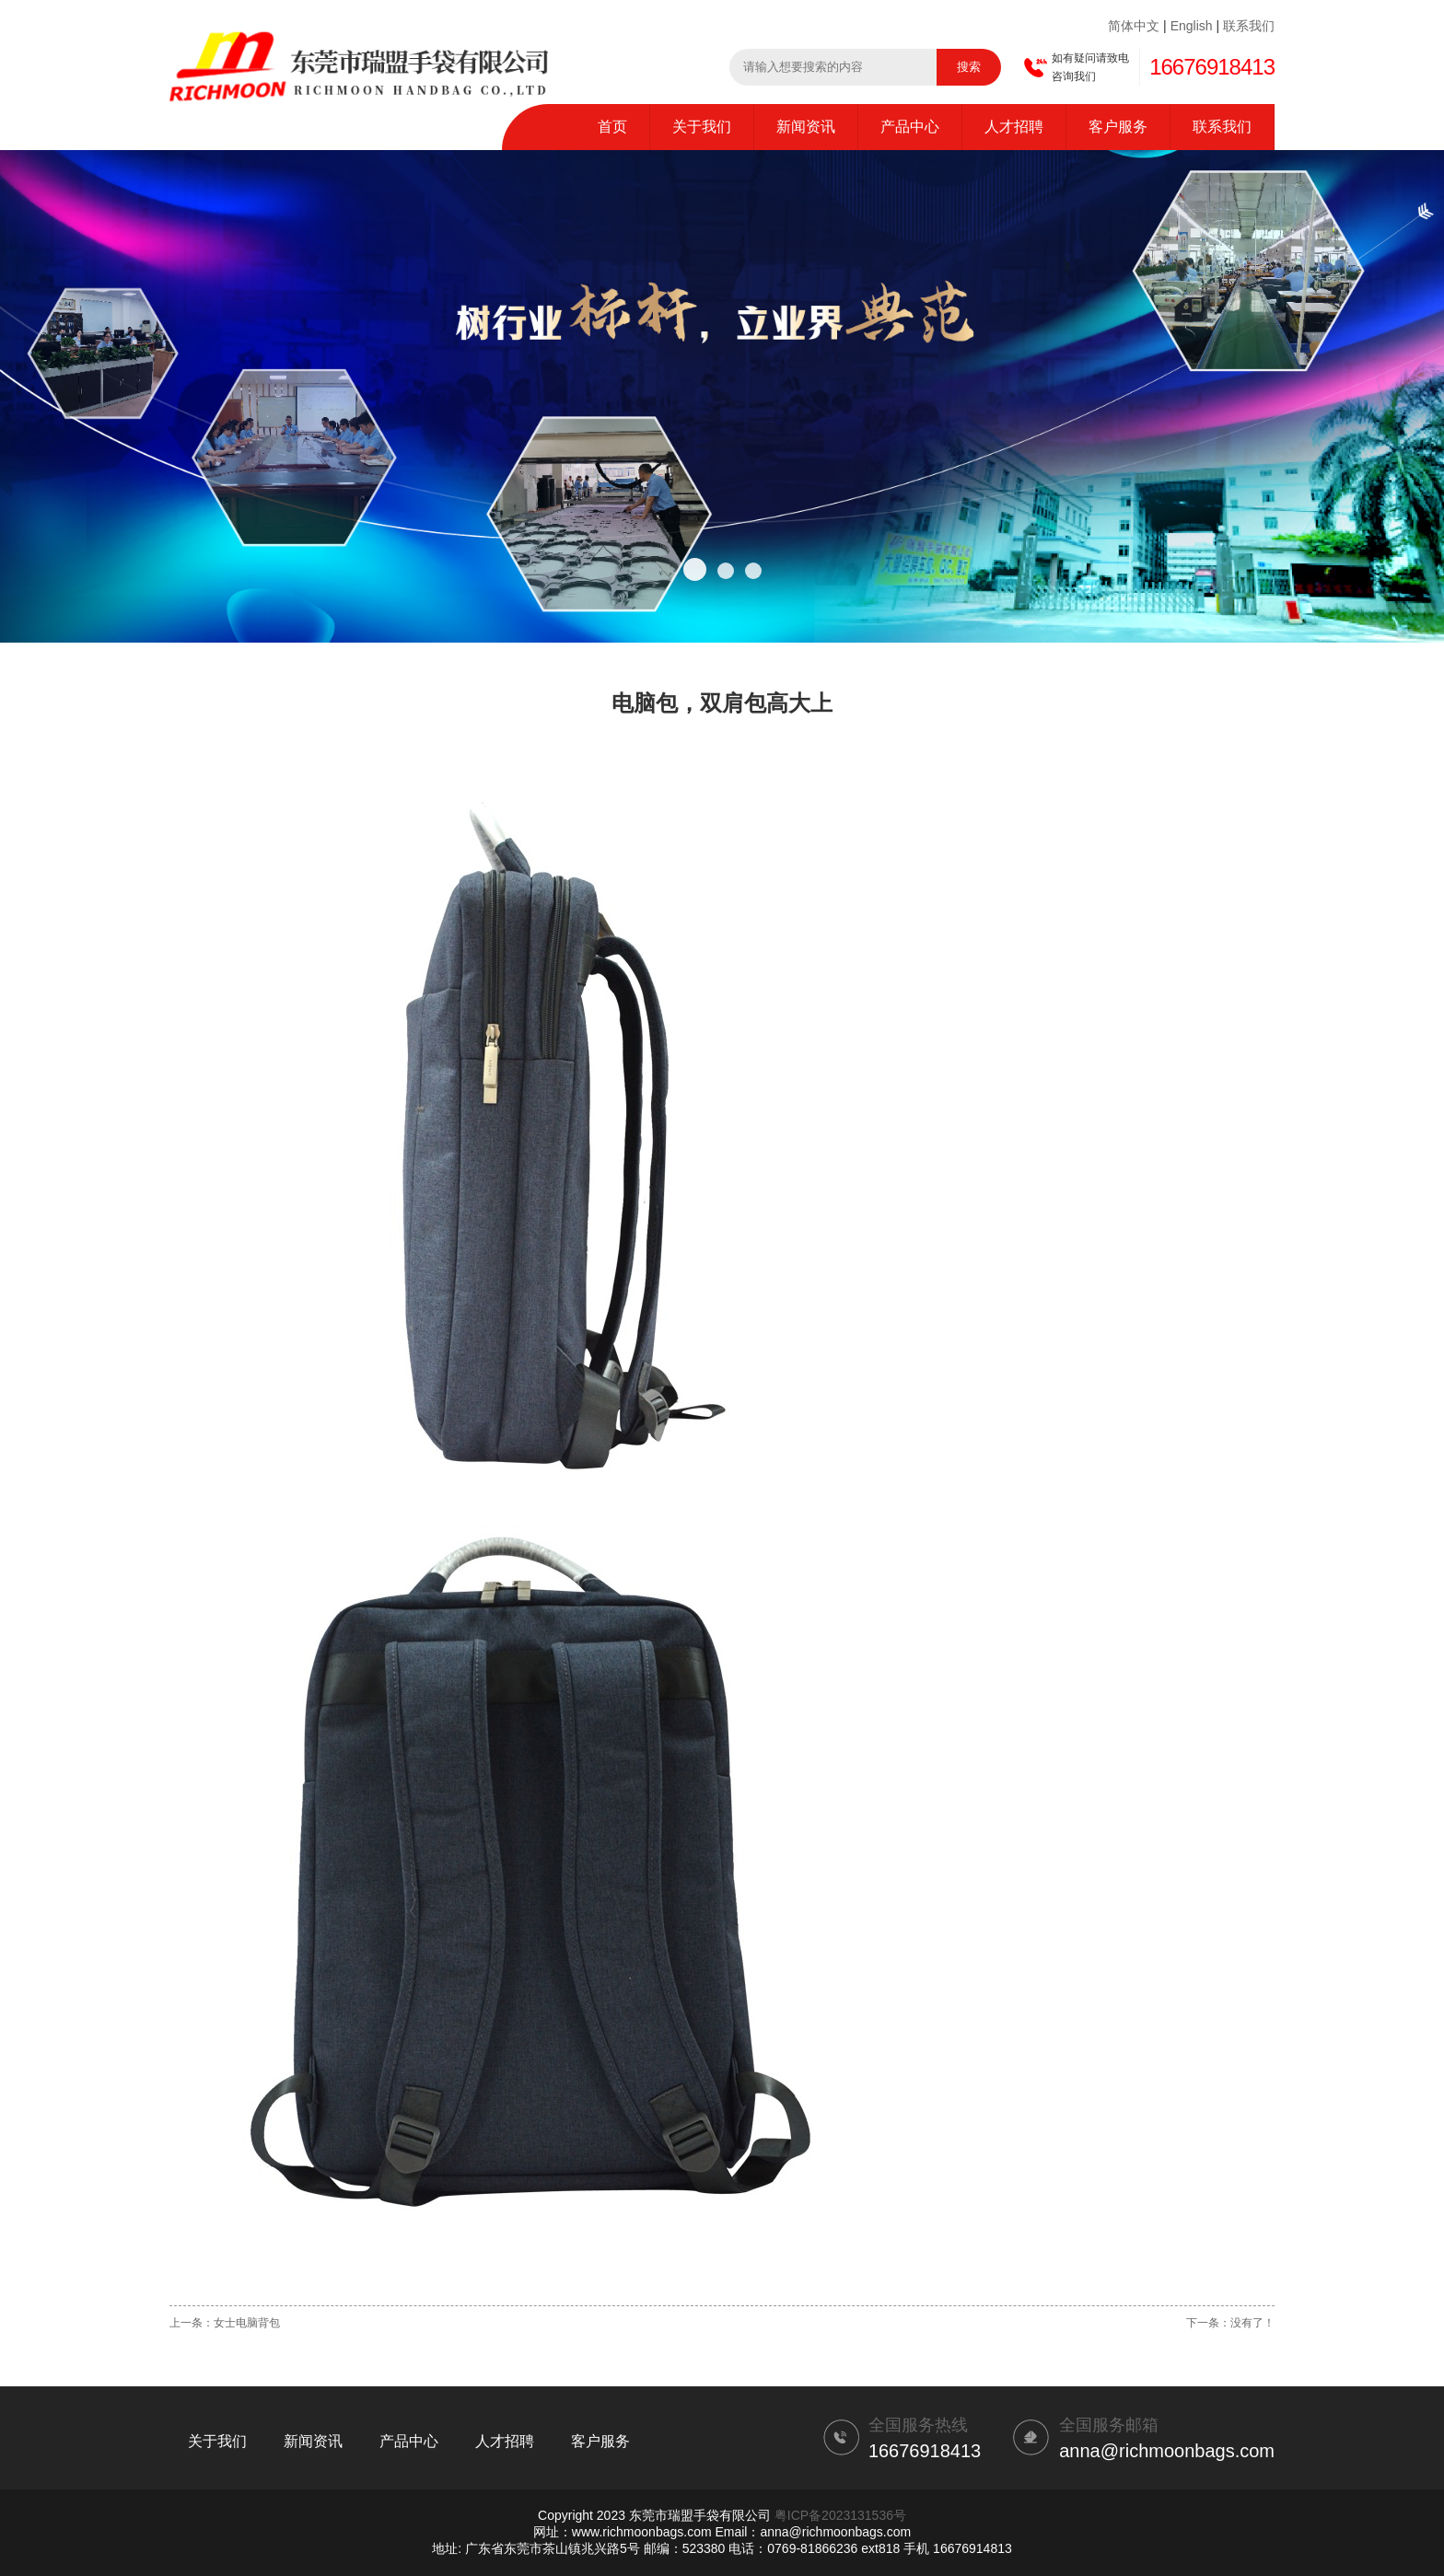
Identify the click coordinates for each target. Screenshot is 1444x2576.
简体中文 (1133, 25)
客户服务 (1118, 126)
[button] (694, 569)
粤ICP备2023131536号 (840, 2515)
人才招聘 (1013, 126)
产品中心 (909, 126)
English (1191, 25)
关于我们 (701, 126)
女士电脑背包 (247, 2322)
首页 (612, 126)
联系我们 (1249, 25)
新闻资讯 (805, 126)
